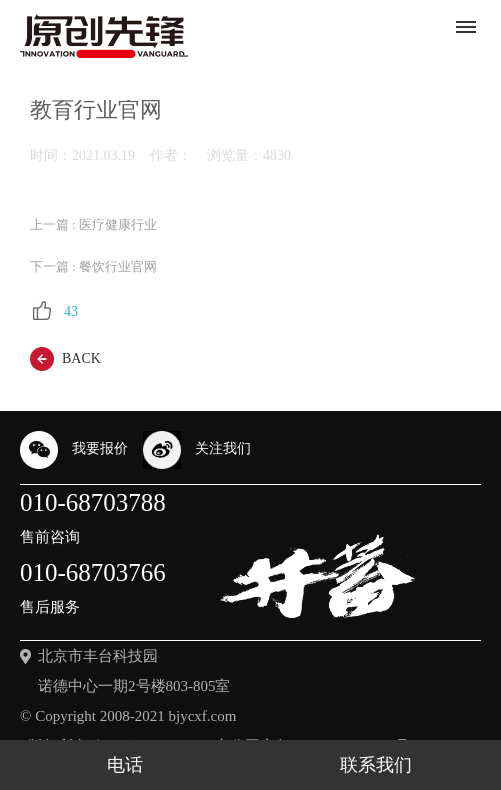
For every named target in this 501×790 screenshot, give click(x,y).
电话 (125, 765)
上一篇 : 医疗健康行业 (93, 225)
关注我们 (197, 450)
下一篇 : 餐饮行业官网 (93, 267)
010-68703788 (93, 521)
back (65, 359)
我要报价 (74, 450)
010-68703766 (93, 591)
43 (54, 311)
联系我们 (376, 765)
